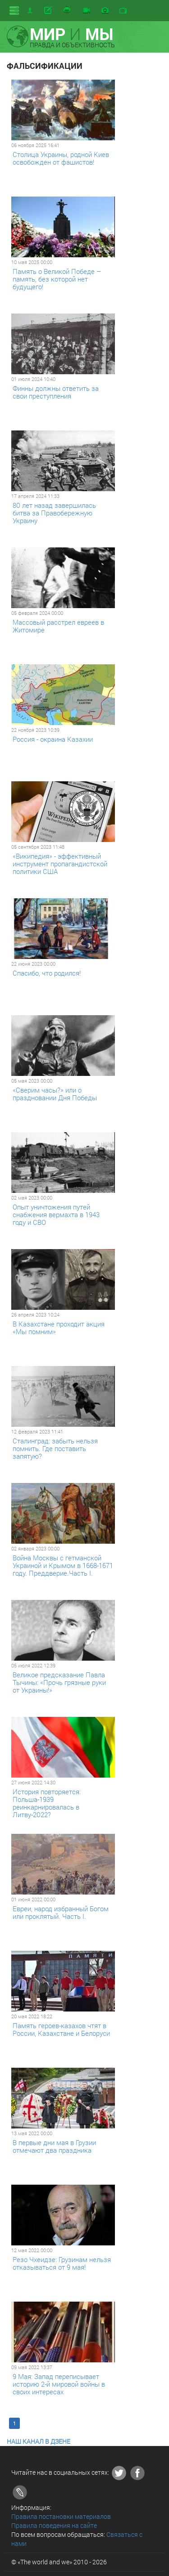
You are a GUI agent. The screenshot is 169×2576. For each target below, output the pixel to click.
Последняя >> (126, 2423)
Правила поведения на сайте (54, 2525)
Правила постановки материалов (61, 2516)
